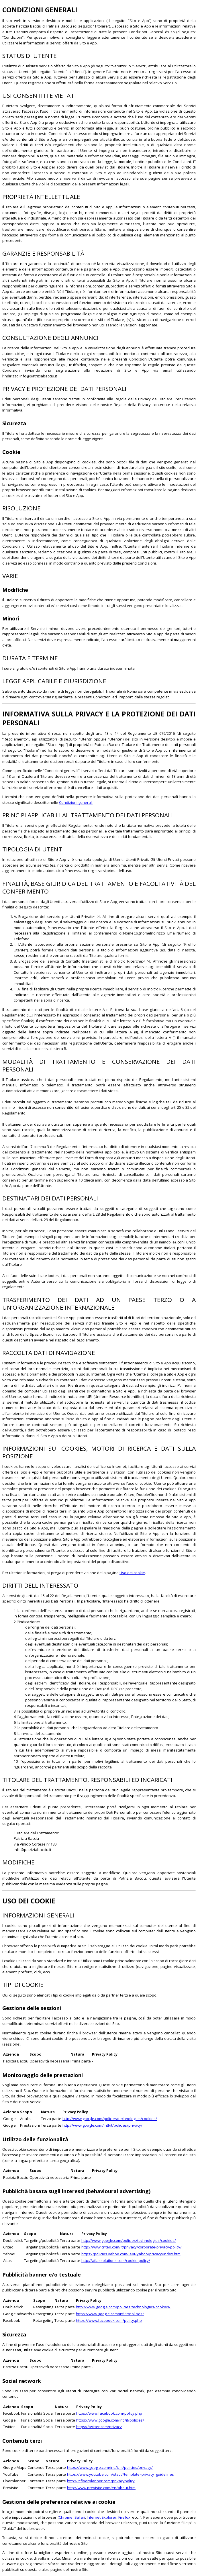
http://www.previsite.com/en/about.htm (101, 2487)
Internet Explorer (101, 2517)
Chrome (65, 2517)
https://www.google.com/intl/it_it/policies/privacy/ (110, 2467)
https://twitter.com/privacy (99, 2426)
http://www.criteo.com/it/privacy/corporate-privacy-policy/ (131, 2247)
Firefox (124, 2517)
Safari (80, 2517)
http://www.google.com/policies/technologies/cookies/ (109, 2118)
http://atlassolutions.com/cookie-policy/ (115, 2260)
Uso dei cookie (132, 1572)
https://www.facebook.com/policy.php (109, 2320)
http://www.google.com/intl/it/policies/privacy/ (102, 2125)
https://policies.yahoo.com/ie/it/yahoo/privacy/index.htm (131, 2253)
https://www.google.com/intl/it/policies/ (110, 2313)
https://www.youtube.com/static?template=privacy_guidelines (120, 2474)
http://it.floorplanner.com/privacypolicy (101, 2480)
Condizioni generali (76, 802)
